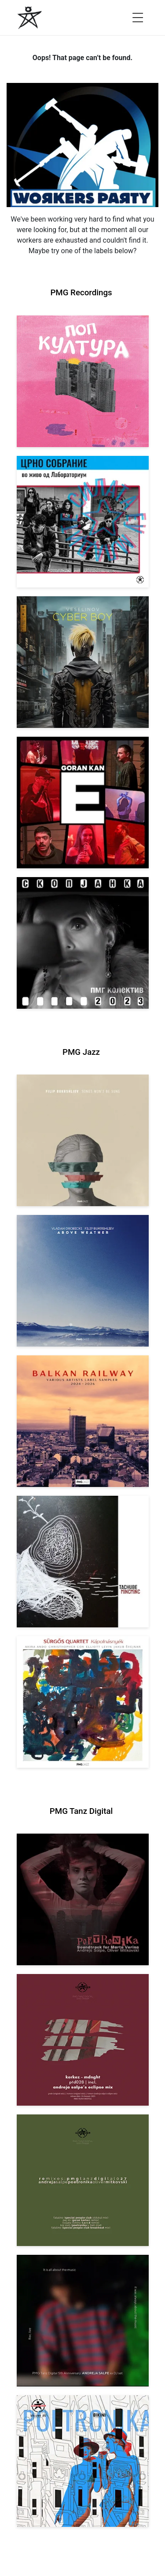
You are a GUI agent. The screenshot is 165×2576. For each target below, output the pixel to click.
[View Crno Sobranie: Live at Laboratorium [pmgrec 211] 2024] (83, 522)
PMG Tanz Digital (81, 1811)
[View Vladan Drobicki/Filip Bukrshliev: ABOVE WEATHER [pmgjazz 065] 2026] (83, 1281)
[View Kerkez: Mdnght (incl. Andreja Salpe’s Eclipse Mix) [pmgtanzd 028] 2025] (83, 2040)
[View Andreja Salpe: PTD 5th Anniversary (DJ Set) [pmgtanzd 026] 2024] (83, 2320)
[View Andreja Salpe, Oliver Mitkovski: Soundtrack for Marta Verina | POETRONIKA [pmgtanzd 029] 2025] (83, 1899)
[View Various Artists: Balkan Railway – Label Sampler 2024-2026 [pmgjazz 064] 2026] (83, 1421)
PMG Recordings (81, 292)
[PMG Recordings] (30, 17)
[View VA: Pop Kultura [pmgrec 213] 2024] (83, 381)
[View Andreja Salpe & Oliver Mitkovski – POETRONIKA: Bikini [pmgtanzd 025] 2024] (83, 2461)
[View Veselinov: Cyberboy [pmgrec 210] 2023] (83, 662)
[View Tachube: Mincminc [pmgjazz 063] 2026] (83, 1561)
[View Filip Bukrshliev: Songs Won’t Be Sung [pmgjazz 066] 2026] (83, 1140)
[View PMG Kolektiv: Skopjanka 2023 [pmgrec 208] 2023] (83, 943)
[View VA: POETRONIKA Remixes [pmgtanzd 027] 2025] (83, 2180)
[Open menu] (137, 17)
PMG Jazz (81, 1052)
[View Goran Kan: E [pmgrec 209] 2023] (83, 802)
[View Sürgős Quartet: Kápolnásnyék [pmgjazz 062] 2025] (83, 1702)
